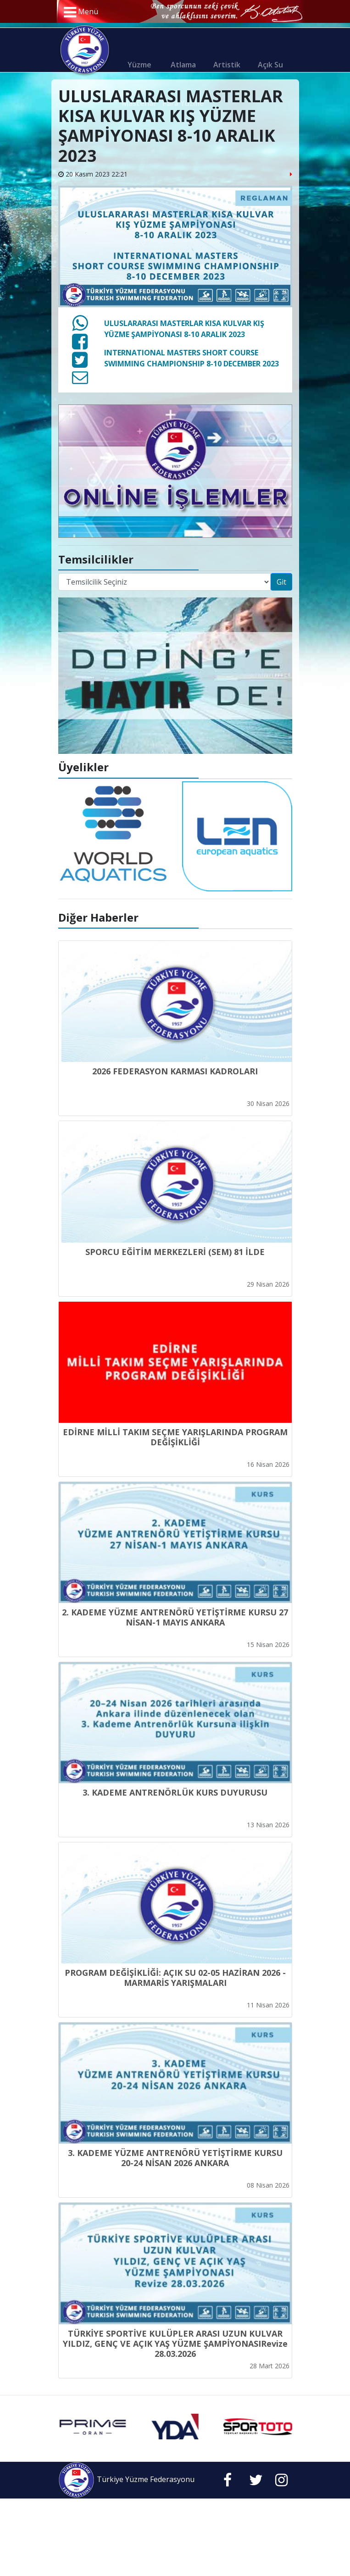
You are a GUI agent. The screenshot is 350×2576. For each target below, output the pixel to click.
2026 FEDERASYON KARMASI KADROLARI (175, 1071)
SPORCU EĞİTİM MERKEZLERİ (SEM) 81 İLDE (175, 1251)
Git (281, 582)
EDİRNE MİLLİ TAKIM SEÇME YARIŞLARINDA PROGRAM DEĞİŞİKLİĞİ (175, 1437)
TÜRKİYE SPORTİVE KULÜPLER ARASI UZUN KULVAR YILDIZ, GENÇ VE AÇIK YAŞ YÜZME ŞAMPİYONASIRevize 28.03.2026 (175, 2343)
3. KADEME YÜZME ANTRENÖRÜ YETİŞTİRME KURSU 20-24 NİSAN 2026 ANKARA (175, 2157)
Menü (81, 12)
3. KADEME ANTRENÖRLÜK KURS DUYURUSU (175, 1792)
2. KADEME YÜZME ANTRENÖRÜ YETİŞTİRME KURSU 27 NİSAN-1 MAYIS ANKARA (175, 1617)
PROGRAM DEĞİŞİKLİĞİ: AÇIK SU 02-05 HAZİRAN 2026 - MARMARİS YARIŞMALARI (175, 1977)
